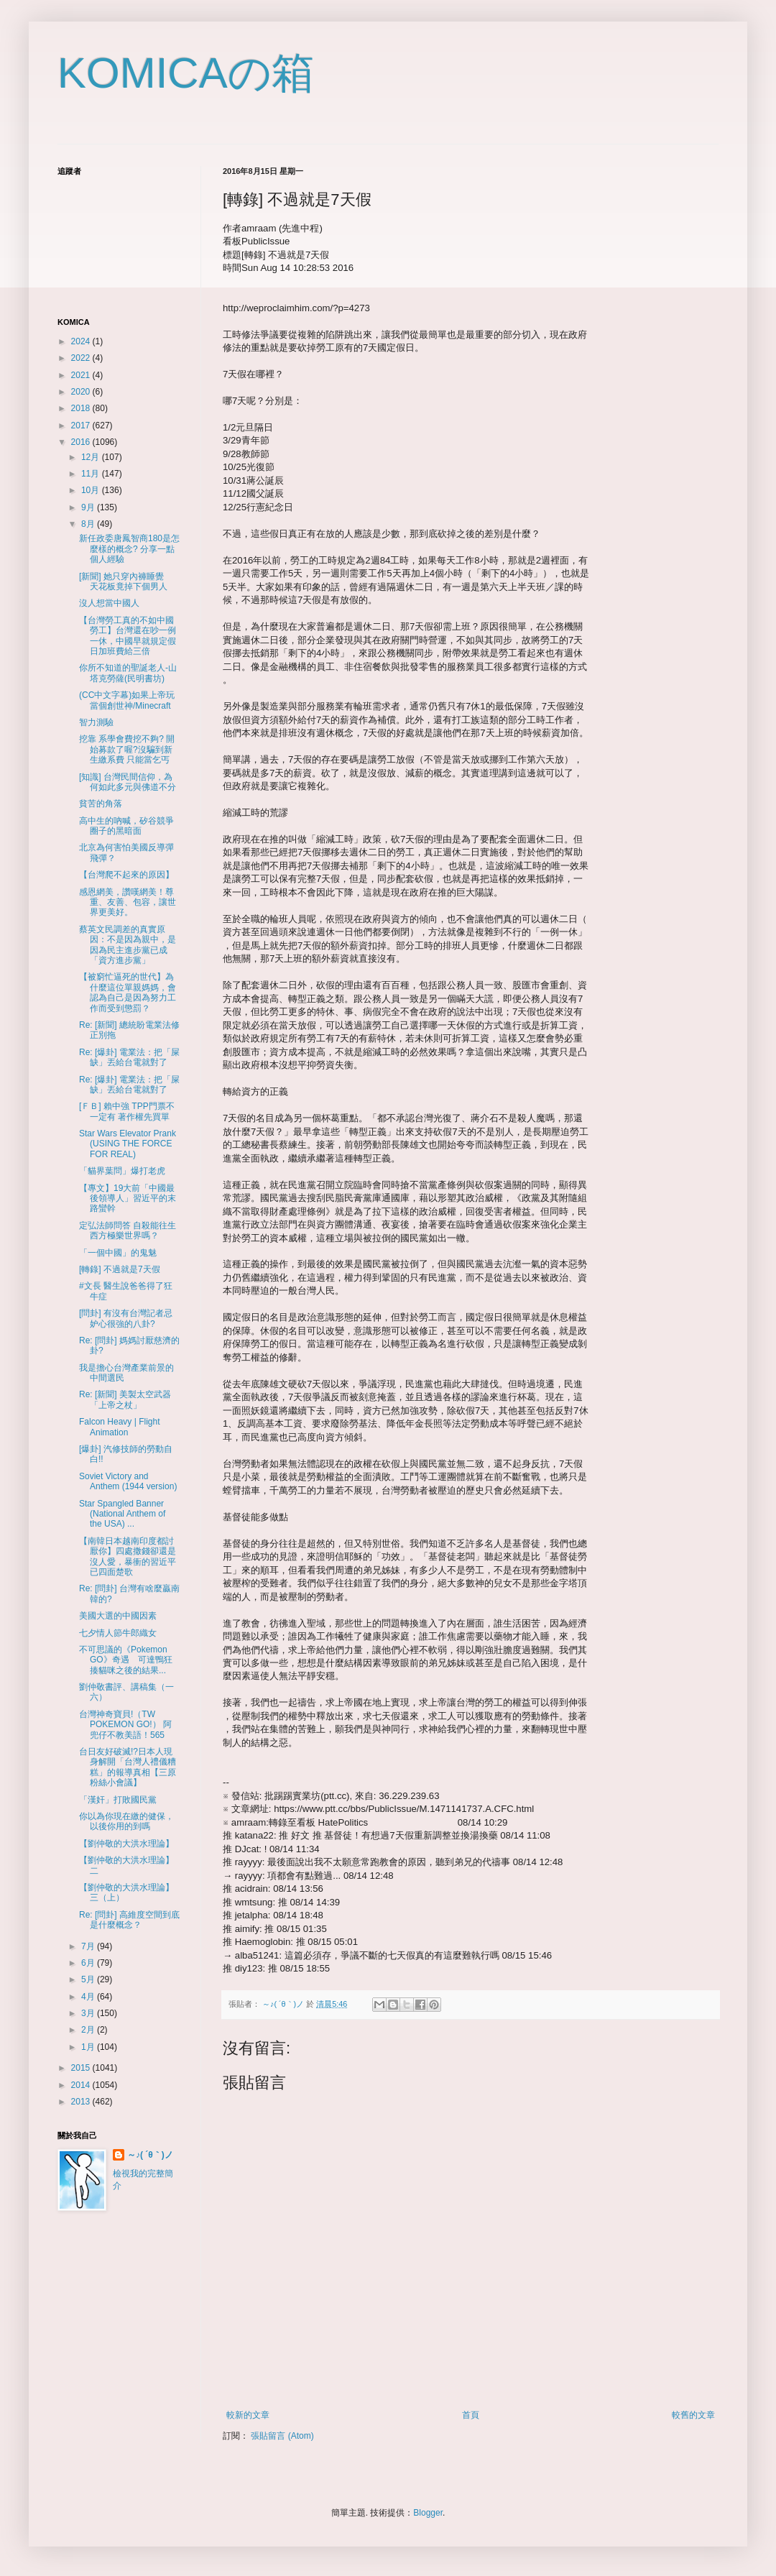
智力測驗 (96, 722)
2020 (82, 392)
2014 (82, 2085)
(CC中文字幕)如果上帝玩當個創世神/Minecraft (127, 700)
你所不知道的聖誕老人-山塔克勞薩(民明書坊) (128, 673)
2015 (82, 2068)
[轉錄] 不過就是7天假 (119, 1269)
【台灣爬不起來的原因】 (126, 875)
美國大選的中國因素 (118, 1616)
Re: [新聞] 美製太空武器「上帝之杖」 (125, 1399)
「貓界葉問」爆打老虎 (122, 1171)
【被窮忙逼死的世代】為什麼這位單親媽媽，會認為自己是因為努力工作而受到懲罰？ (127, 992)
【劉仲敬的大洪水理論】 (126, 1844)
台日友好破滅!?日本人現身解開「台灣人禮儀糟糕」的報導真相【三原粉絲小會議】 (127, 1767)
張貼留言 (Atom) (282, 2436)
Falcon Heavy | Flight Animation (119, 1427)
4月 (89, 1997)
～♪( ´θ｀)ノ (150, 2155)
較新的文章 (247, 2415)
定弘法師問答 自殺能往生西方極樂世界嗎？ (127, 1230)
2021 (82, 375)
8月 (89, 524)
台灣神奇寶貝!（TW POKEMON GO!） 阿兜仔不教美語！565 (125, 1724)
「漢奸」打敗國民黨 (118, 1800)
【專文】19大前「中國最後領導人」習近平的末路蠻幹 (127, 1198)
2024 (82, 341)
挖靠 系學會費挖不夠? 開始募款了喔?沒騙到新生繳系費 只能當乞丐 (127, 749)
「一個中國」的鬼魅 (118, 1253)
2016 (82, 442)
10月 (91, 490)
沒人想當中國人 (109, 603)
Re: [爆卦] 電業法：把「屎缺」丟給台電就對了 (129, 1057)
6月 (89, 1963)
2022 (82, 358)
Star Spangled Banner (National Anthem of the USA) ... (122, 1514)
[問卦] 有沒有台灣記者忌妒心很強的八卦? (125, 1318)
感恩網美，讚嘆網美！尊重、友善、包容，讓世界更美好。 (127, 902)
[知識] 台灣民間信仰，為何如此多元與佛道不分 (127, 782)
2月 (89, 2030)
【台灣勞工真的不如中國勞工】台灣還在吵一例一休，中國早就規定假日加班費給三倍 (127, 635)
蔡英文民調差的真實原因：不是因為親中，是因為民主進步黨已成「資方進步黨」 (127, 944)
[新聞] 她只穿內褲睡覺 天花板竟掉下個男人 (125, 581)
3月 (89, 2013)
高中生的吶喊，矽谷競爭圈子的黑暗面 (126, 826)
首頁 (470, 2415)
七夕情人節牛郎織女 (118, 1633)
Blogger (428, 2513)
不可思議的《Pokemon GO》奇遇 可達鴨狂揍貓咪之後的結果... (125, 1659)
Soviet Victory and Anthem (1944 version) (128, 1481)
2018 (82, 408)
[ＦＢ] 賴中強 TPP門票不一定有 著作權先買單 (127, 1111)
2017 (82, 425)
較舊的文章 (693, 2415)
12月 (91, 457)
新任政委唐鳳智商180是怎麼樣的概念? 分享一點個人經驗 (129, 548)
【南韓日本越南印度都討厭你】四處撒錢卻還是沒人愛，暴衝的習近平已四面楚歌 (127, 1556)
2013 (82, 2102)
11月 (91, 474)
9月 (89, 507)
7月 (89, 1946)
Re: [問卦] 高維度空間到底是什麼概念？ (129, 1920)
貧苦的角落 (100, 804)
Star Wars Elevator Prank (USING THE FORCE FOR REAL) (127, 1143)
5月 (89, 1979)
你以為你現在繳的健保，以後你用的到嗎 (126, 1821)
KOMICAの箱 (186, 73)
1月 (89, 2047)
